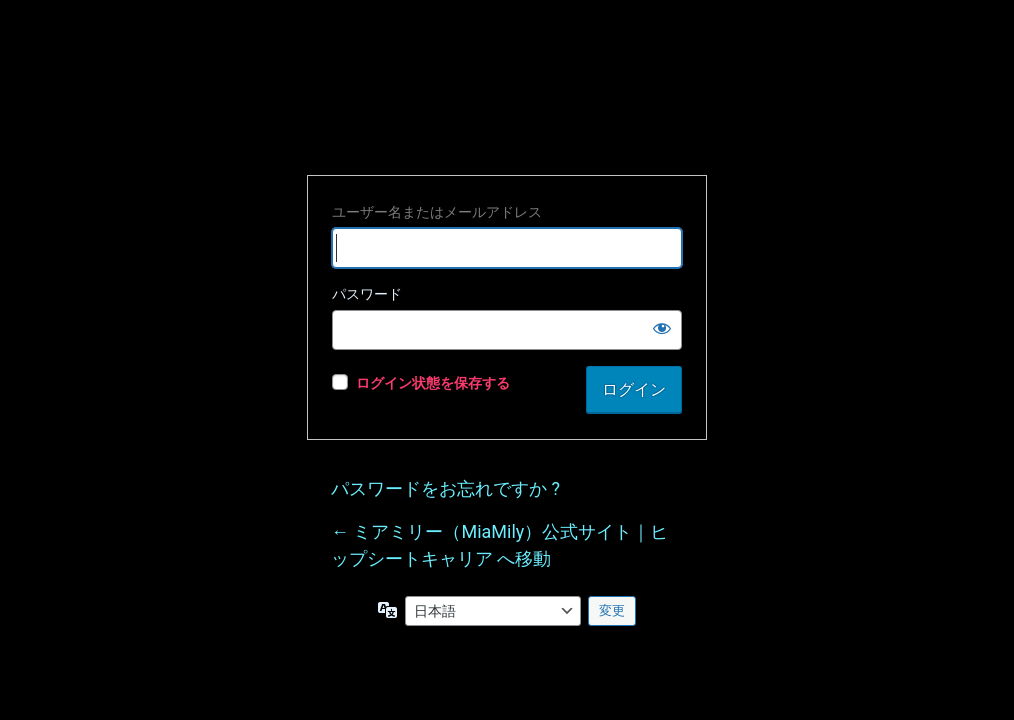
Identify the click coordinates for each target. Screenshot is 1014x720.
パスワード (367, 294)
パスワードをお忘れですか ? (445, 488)
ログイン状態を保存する (433, 383)
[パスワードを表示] (662, 328)
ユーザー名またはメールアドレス (437, 212)
